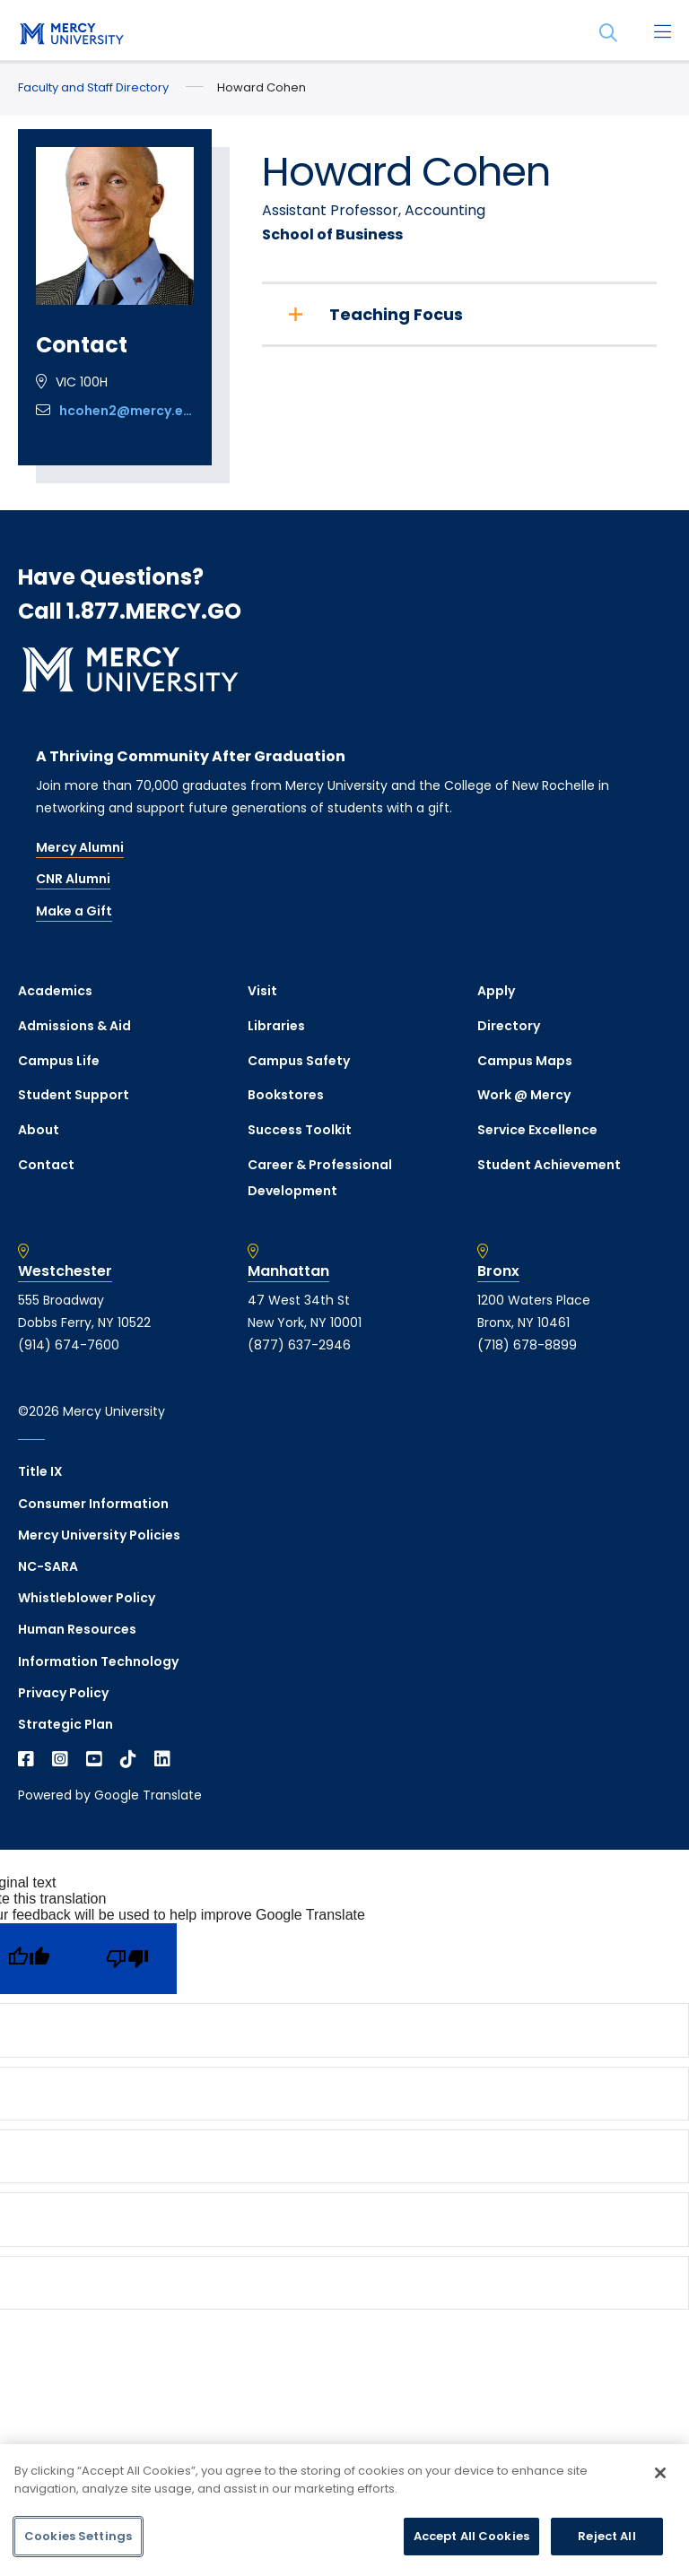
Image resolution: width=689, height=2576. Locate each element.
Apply (496, 991)
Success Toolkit (300, 1130)
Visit (262, 991)
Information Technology (98, 1661)
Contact (46, 1165)
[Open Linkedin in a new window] (162, 1759)
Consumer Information (93, 1504)
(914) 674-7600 (68, 1345)
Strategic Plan (65, 1724)
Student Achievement (549, 1165)
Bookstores (286, 1095)
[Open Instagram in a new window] (60, 1759)
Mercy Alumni (80, 847)
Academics (55, 991)
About (38, 1130)
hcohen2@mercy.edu (126, 411)
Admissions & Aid (74, 1026)
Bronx (498, 1271)
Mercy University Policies (99, 1535)
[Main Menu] (662, 33)
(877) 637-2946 (299, 1345)
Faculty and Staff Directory (93, 87)
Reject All (606, 2536)
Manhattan (288, 1271)
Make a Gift (74, 911)
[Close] (660, 2473)
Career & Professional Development (320, 1178)
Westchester (65, 1271)
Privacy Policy (63, 1693)
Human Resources (77, 1629)
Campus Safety (299, 1061)
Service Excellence (537, 1130)
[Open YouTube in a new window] (94, 1759)
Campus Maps (524, 1061)
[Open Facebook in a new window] (26, 1759)
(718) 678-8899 (527, 1345)
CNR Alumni (73, 879)
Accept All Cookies (471, 2536)
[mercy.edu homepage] (72, 35)
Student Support (73, 1095)
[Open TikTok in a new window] (128, 1759)
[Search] (608, 33)
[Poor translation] (127, 1958)
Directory (508, 1026)
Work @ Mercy (524, 1095)
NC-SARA (48, 1566)
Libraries (276, 1026)
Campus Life (59, 1061)
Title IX (40, 1471)
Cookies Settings (78, 2536)
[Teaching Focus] (459, 314)
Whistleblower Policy (86, 1598)
